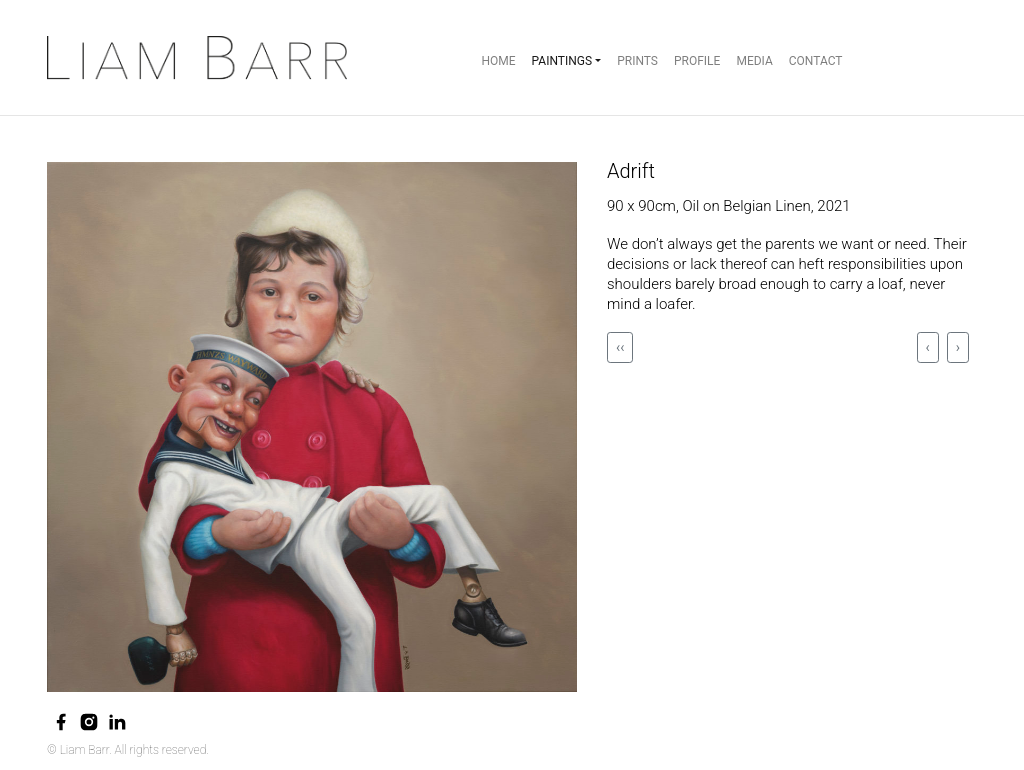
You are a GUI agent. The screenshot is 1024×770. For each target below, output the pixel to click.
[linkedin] (117, 722)
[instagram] (89, 722)
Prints (637, 61)
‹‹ (620, 347)
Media (754, 61)
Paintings (562, 61)
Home (498, 61)
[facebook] (61, 722)
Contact (816, 61)
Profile (697, 61)
